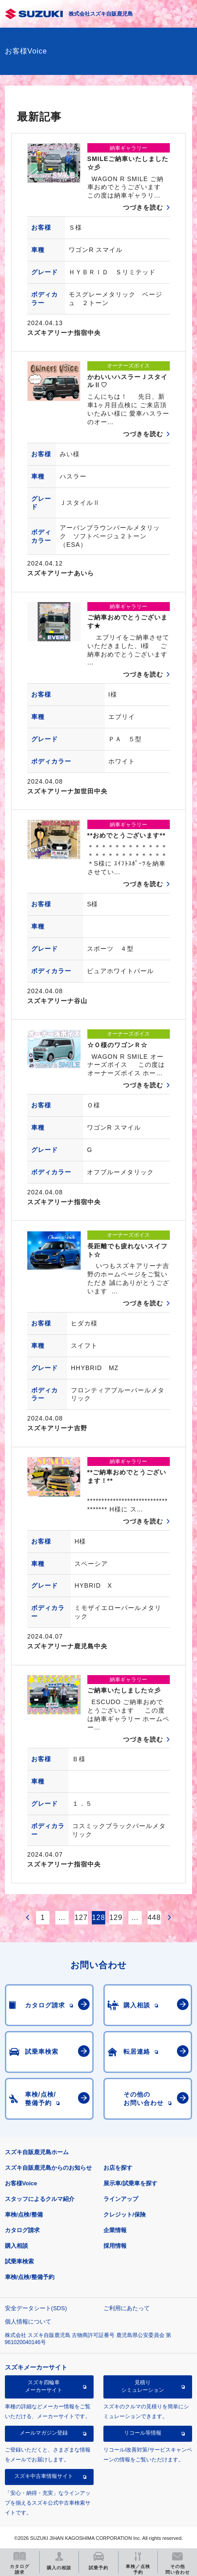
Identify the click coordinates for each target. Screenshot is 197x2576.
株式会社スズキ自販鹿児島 (101, 14)
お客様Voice (21, 2183)
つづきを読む (143, 207)
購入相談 (16, 2245)
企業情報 (115, 2230)
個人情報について (28, 2321)
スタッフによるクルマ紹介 (39, 2199)
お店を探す (117, 2167)
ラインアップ (120, 2199)
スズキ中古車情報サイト (43, 2476)
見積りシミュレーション (142, 2386)
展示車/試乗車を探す (130, 2183)
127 (81, 1917)
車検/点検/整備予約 (29, 2277)
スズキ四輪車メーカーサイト (43, 2386)
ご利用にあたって (126, 2308)
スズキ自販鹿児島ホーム (37, 2152)
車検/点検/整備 (24, 2214)
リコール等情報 (142, 2433)
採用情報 (115, 2245)
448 (154, 1917)
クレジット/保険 (124, 2214)
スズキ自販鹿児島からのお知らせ (48, 2167)
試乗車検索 (19, 2261)
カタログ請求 (22, 2230)
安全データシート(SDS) (36, 2308)
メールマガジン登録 (44, 2433)
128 (98, 1917)
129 (116, 1917)
